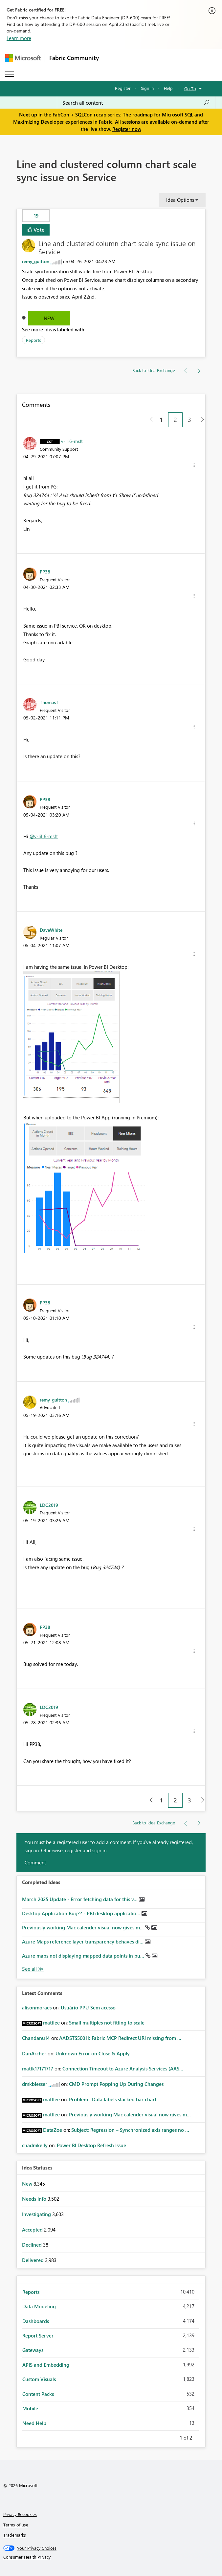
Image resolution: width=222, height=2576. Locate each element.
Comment (35, 1862)
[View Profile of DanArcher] (34, 2053)
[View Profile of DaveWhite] (51, 929)
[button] (194, 465)
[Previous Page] (148, 419)
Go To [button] (190, 88)
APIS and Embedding (45, 2364)
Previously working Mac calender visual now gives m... (83, 1927)
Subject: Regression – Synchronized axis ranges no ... (130, 2130)
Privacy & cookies (20, 2514)
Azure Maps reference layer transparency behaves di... (83, 1941)
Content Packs (38, 2394)
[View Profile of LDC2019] (49, 1505)
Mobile (30, 2408)
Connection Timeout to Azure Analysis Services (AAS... (122, 2068)
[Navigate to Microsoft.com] (23, 58)
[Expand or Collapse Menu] (9, 74)
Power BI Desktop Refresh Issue (91, 2145)
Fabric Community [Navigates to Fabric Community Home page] (74, 58)
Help (168, 88)
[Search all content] (136, 102)
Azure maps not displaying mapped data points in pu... (83, 1955)
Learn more (19, 38)
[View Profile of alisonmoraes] (37, 2007)
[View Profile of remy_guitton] (35, 261)
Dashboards (35, 2321)
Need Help (34, 2423)
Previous (171, 2436)
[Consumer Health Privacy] (111, 2557)
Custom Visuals (39, 2379)
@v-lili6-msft (44, 836)
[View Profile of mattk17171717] (37, 2068)
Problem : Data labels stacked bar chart (112, 2099)
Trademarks (14, 2535)
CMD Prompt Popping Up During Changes (116, 2084)
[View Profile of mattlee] (51, 2022)
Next (200, 2436)
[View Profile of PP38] (45, 571)
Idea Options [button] (180, 200)
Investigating (37, 2214)
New (49, 318)
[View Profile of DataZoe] (52, 2130)
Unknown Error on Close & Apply (93, 2053)
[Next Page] (200, 419)
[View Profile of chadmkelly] (35, 2145)
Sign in (147, 88)
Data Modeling (39, 2306)
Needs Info (35, 2198)
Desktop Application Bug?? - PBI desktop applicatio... (82, 1913)
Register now (126, 129)
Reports (33, 340)
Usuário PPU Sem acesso (88, 2007)
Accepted (33, 2229)
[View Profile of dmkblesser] (34, 2084)
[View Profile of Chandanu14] (36, 2038)
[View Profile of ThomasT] (49, 702)
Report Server (38, 2335)
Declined (32, 2244)
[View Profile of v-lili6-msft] (72, 441)
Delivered (33, 2260)
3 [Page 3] (189, 420)
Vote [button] (38, 229)
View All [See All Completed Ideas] (33, 1969)
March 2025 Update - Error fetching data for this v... (80, 1899)
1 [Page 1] (161, 420)
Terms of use (15, 2524)
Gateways (32, 2350)
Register (123, 88)
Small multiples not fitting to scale (106, 2022)
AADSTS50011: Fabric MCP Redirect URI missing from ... (120, 2038)
